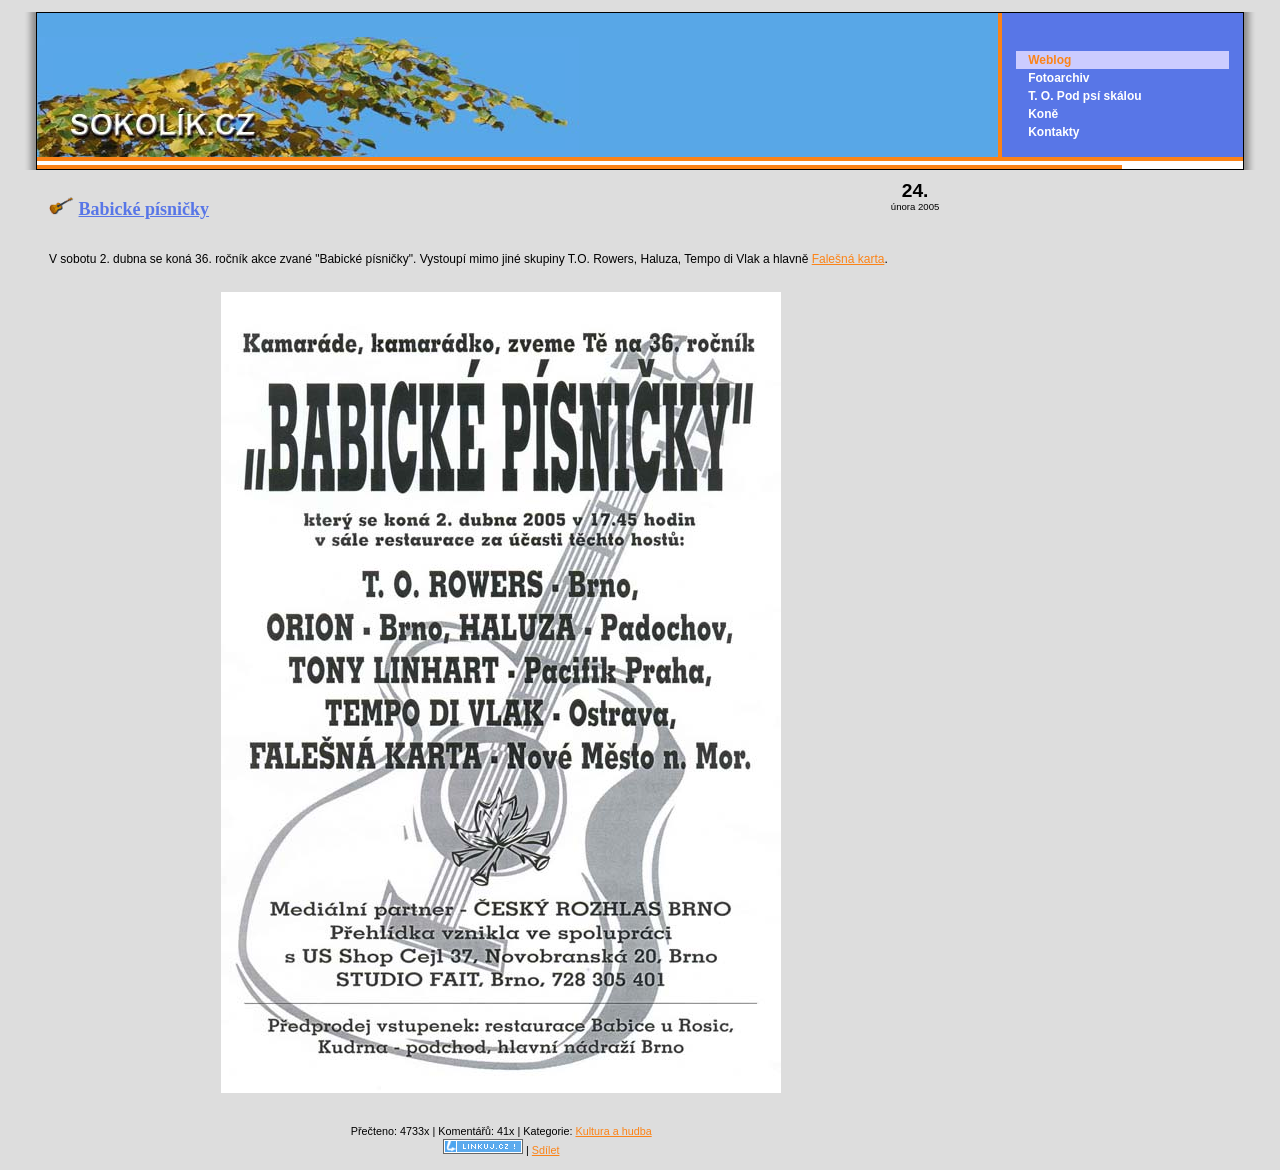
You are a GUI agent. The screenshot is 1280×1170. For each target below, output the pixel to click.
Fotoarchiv (1058, 78)
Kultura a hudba (613, 1131)
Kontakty (1053, 132)
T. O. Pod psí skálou (1084, 96)
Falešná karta (848, 259)
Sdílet (546, 1150)
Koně (1043, 114)
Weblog (1049, 60)
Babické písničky (144, 209)
